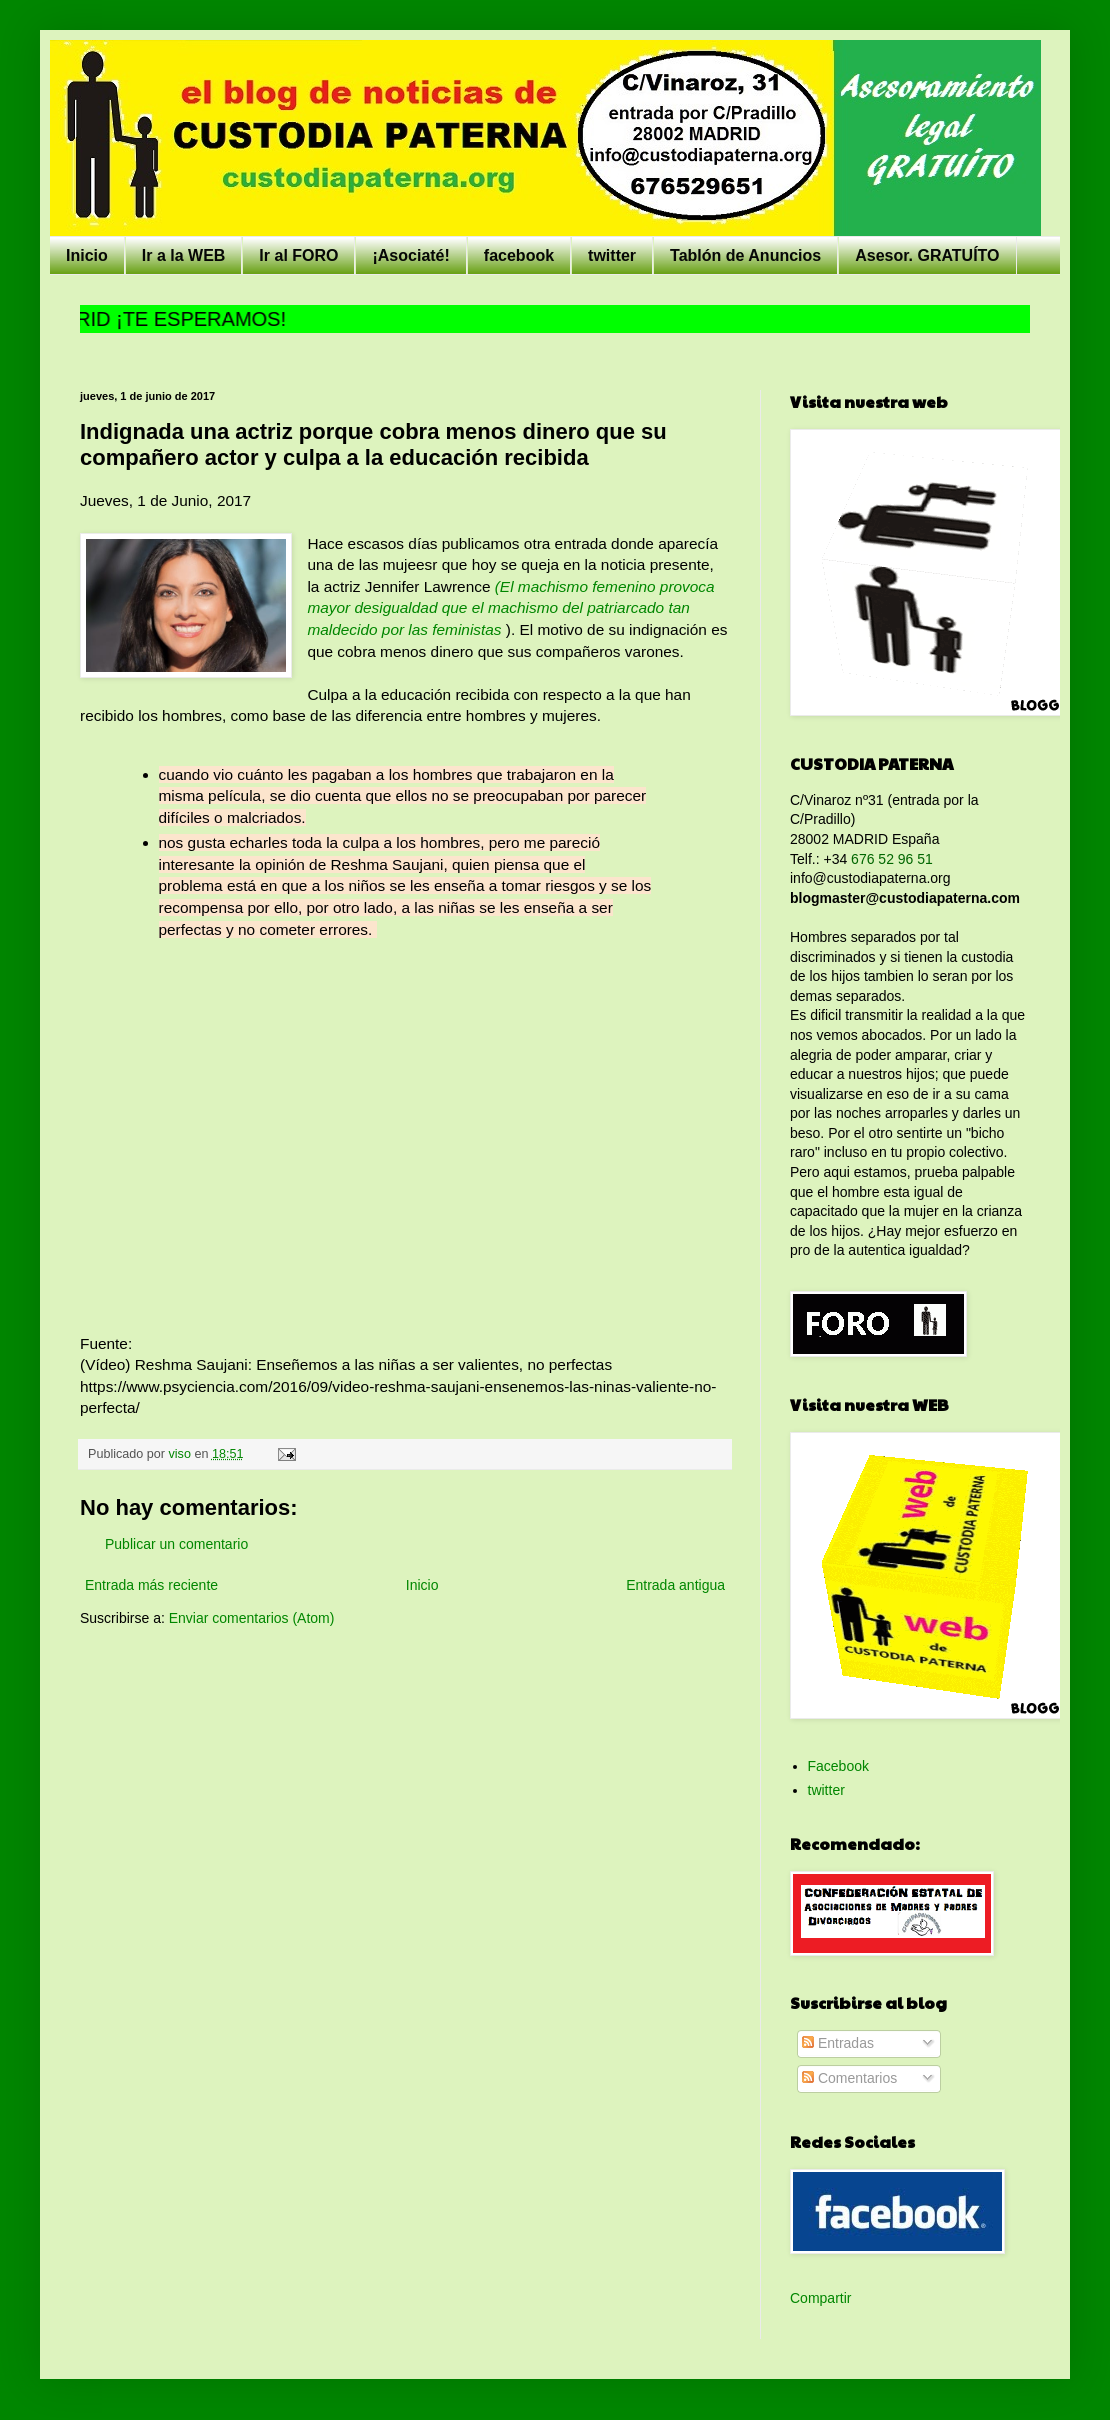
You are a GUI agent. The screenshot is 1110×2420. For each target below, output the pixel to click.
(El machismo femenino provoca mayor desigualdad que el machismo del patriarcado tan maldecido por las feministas (510, 608)
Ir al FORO (298, 255)
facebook (519, 255)
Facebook (838, 1766)
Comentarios (849, 2078)
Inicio (87, 255)
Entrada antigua (675, 1585)
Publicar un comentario (176, 1544)
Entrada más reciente (151, 1585)
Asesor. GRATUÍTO (927, 255)
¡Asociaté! (410, 255)
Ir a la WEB (184, 255)
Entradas (838, 2043)
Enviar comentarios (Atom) (252, 1618)
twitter (612, 255)
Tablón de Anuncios (745, 255)
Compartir (820, 2298)
